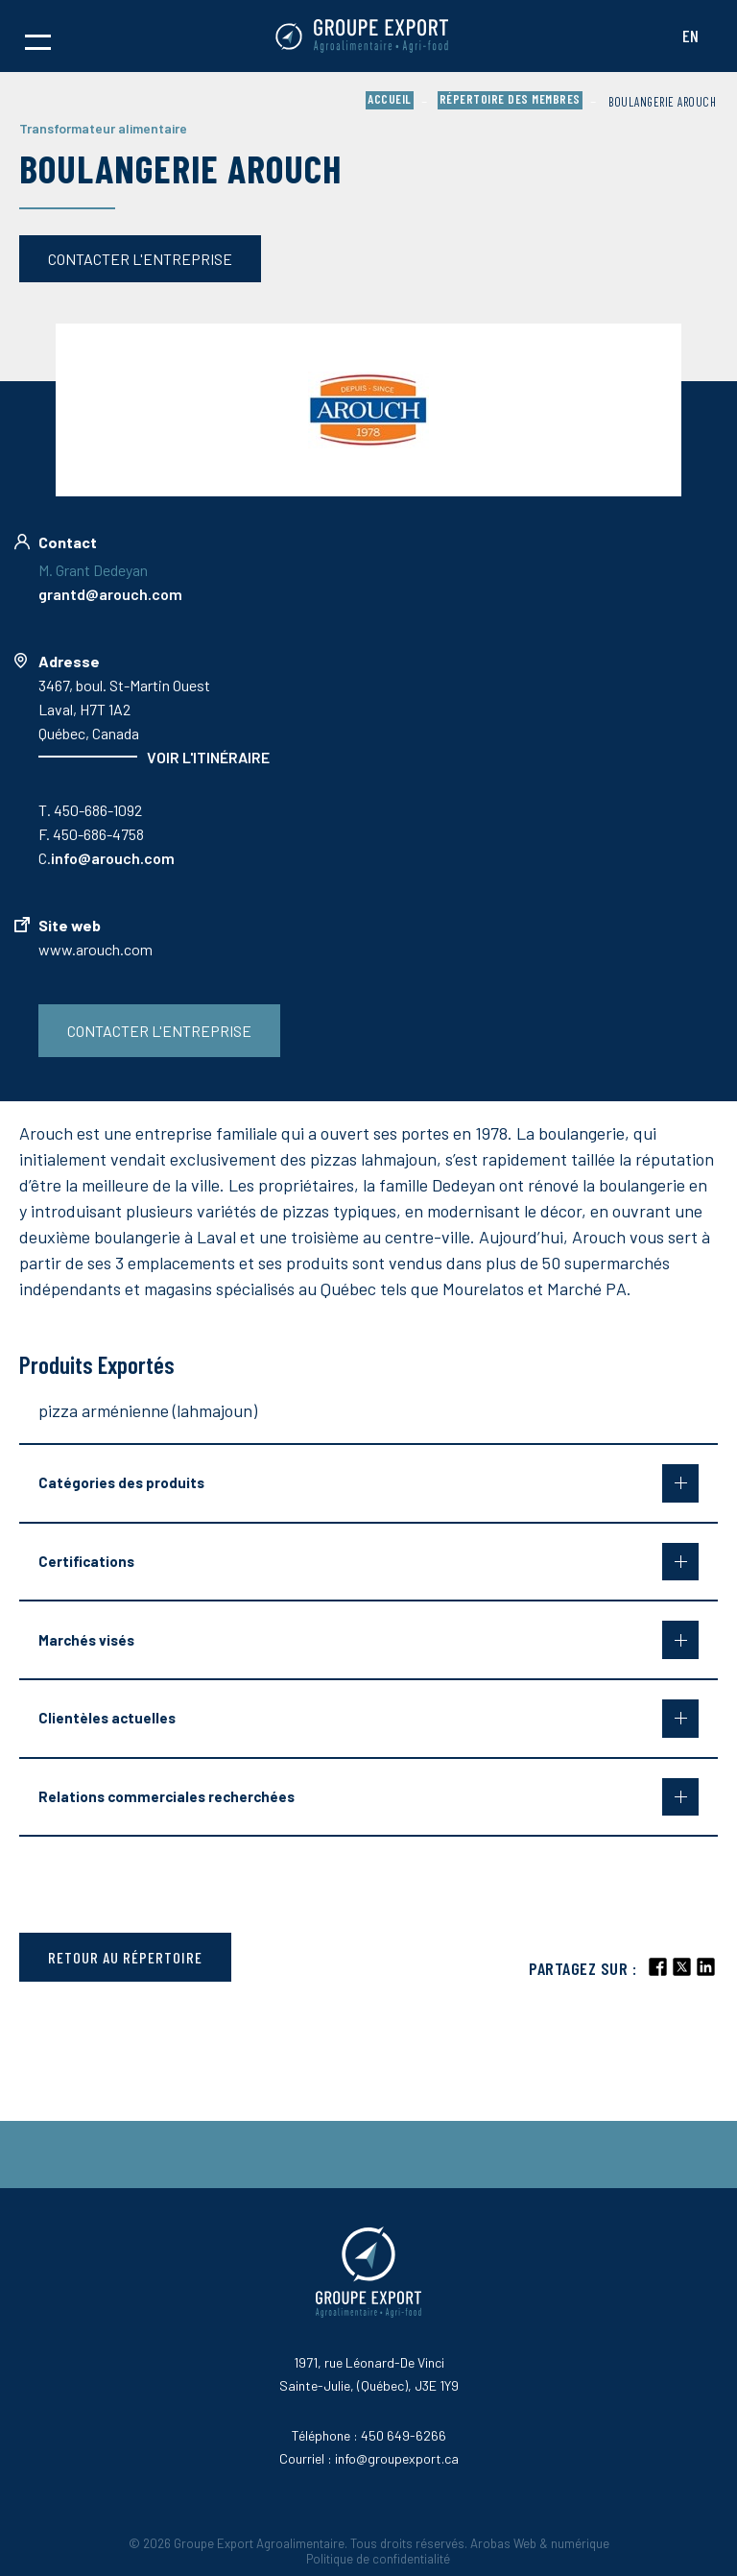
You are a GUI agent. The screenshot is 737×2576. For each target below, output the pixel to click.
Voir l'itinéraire (208, 757)
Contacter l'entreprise (140, 259)
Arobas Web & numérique (539, 2543)
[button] (38, 36)
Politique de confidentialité (378, 2558)
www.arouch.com (95, 949)
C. (106, 858)
